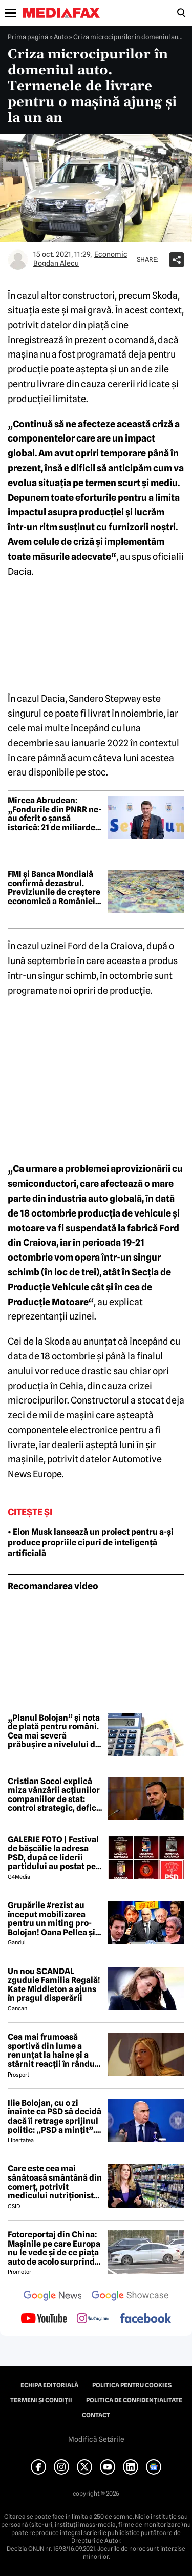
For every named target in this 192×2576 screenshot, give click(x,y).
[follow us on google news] (53, 2297)
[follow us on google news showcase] (130, 2297)
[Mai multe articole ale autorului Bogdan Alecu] (18, 259)
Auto (61, 37)
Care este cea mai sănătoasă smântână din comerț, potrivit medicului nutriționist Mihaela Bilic (55, 2182)
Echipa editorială (49, 2385)
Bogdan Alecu (56, 263)
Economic (110, 254)
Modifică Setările (96, 2439)
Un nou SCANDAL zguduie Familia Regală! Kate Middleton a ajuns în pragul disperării (54, 1985)
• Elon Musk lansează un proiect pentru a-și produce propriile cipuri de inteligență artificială (91, 1542)
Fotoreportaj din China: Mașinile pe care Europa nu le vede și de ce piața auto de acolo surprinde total (54, 2248)
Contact (96, 2415)
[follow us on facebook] (145, 2319)
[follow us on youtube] (44, 2319)
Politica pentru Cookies (132, 2385)
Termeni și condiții (41, 2400)
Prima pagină (28, 37)
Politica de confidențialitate (134, 2400)
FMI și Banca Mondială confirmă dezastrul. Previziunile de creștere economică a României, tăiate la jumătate (54, 888)
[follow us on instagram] (93, 2319)
